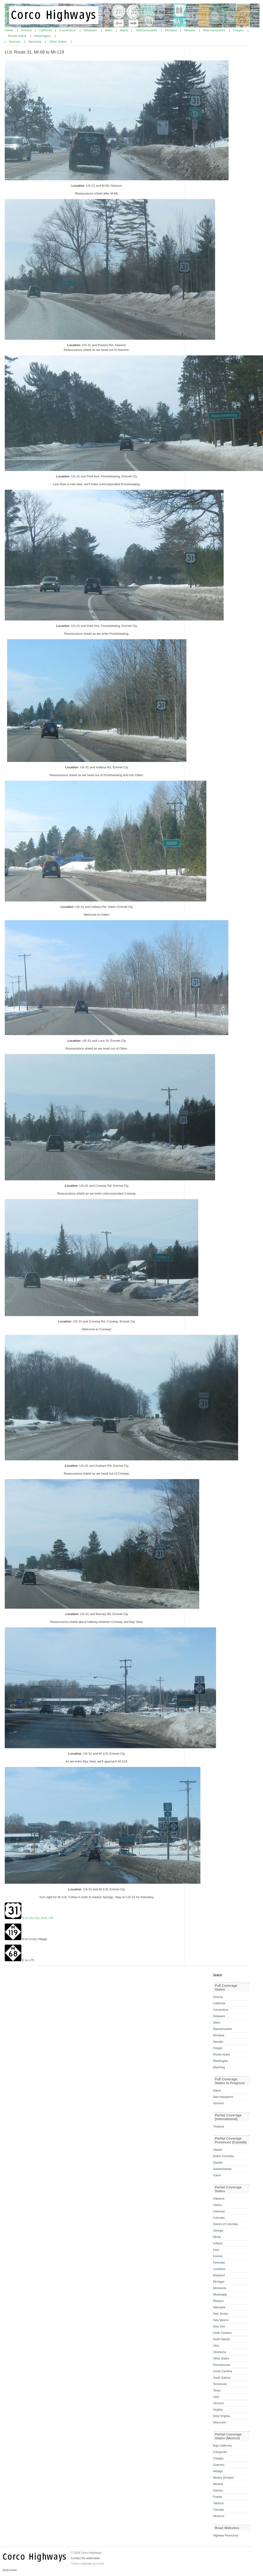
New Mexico (221, 2320)
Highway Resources (226, 2535)
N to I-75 (47, 1918)
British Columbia (223, 2156)
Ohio (216, 2345)
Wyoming (35, 41)
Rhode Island (17, 36)
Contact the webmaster (85, 2558)
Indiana (217, 2243)
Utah (216, 2397)
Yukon (217, 2175)
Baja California (222, 2445)
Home (9, 30)
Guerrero (219, 2465)
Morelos (218, 2484)
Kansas (218, 2256)
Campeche (220, 2452)
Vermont (15, 41)
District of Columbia (225, 2224)
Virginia (218, 2409)
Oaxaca (218, 2490)
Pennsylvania (221, 2365)
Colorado (219, 2217)
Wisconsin (219, 2422)
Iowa (216, 2249)
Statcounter (9, 2570)
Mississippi (220, 2294)
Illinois (217, 2237)
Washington (43, 36)
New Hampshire (214, 30)
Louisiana (219, 2269)
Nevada (190, 30)
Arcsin (100, 2563)
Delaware (90, 30)
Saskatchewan (222, 2169)
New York (219, 2326)
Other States (58, 41)
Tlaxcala (218, 2509)
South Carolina (222, 2371)
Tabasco (218, 2503)
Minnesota (219, 2288)
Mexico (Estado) (223, 2477)
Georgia (218, 2230)
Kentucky (219, 2262)
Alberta (217, 2149)
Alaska (217, 2205)
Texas (217, 2390)
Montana (171, 30)
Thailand (218, 2126)
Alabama (218, 2198)
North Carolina (222, 2333)
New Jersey (220, 2313)
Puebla (217, 2497)
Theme (75, 2563)
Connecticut (67, 30)
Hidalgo (218, 2471)
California (46, 30)
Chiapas (218, 2458)
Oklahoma (219, 2352)
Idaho (109, 30)
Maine (124, 30)
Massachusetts (147, 30)
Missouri (218, 2301)
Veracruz (218, 2516)
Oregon (239, 30)
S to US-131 (30, 1918)
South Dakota (222, 2377)
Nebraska (219, 2307)
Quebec (218, 2162)
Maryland (219, 2275)
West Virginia (221, 2416)
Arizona (26, 30)
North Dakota (221, 2339)
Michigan (219, 2281)
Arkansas (219, 2211)
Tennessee (220, 2384)
